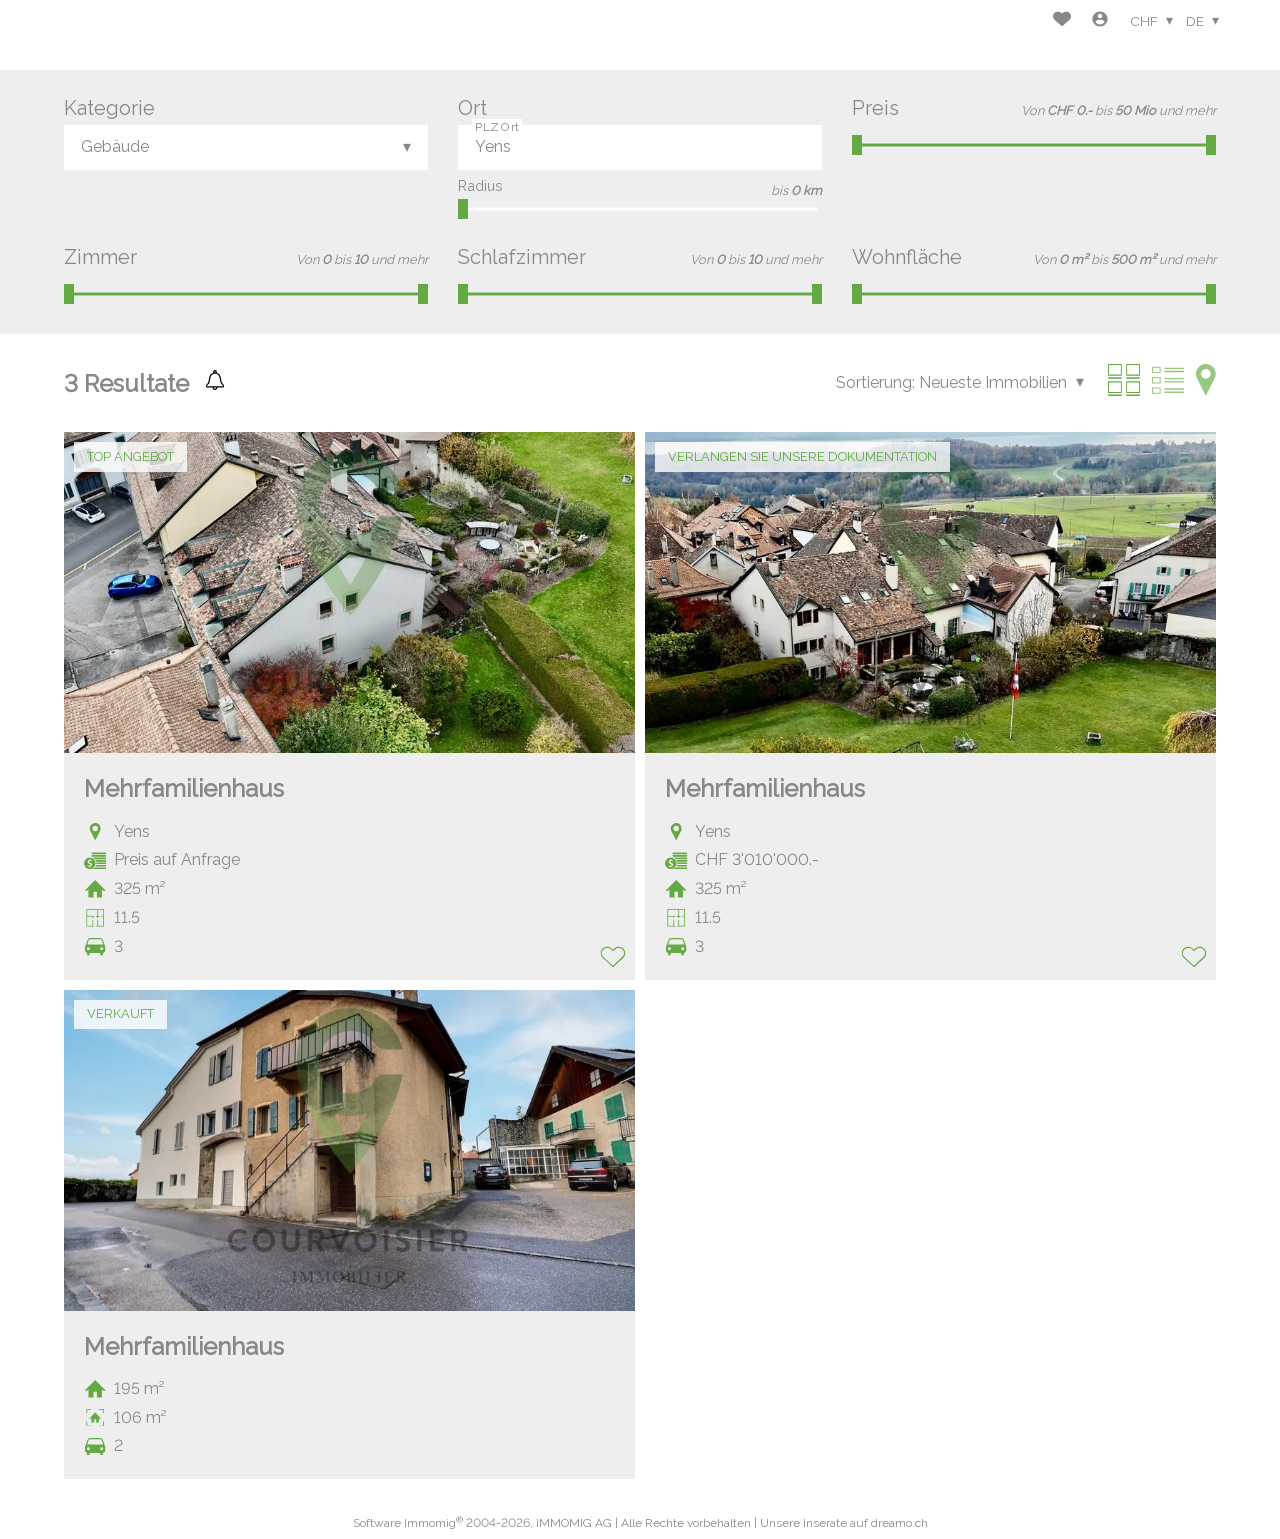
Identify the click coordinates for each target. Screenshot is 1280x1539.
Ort (472, 108)
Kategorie (109, 108)
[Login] (1100, 21)
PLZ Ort (497, 126)
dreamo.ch (899, 1523)
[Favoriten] (1062, 21)
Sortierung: (875, 382)
